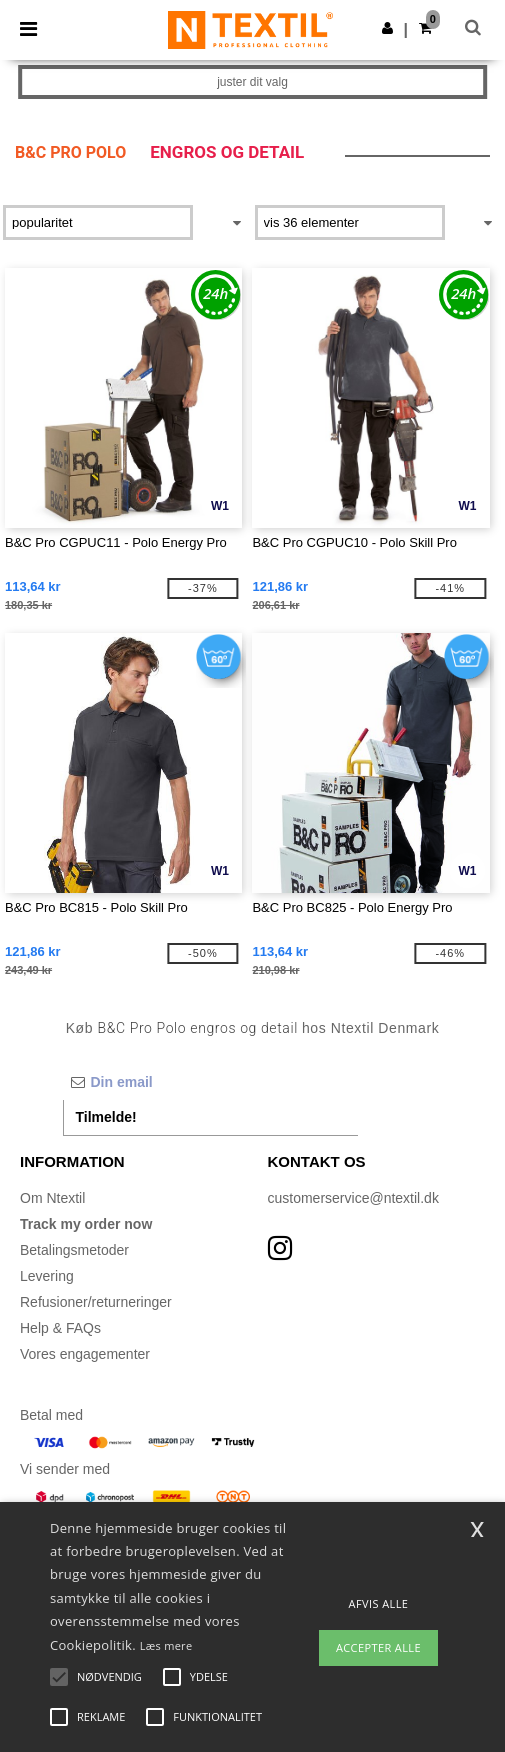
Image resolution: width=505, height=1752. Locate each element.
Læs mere (166, 1645)
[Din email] (210, 1082)
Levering (47, 1276)
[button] (387, 28)
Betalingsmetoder (74, 1250)
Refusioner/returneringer (96, 1302)
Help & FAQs (60, 1328)
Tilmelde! (106, 1117)
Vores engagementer (85, 1354)
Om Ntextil (52, 1198)
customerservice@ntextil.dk (353, 1198)
